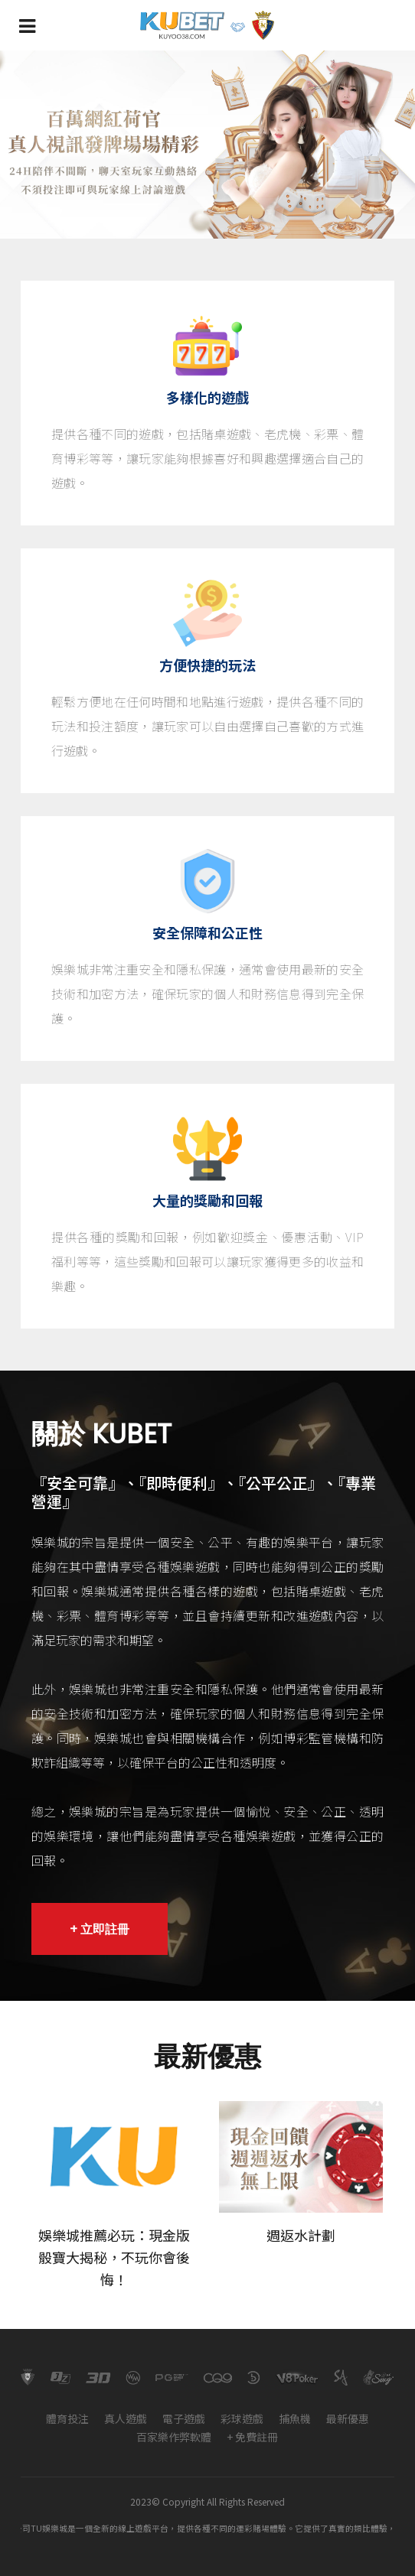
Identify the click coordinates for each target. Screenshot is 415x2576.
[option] (207, 144)
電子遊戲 (183, 2418)
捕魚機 (295, 2418)
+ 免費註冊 (252, 2436)
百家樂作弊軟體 (173, 2436)
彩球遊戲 (242, 2418)
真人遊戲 (125, 2418)
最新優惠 (347, 2418)
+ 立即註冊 (99, 1929)
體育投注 (67, 2418)
